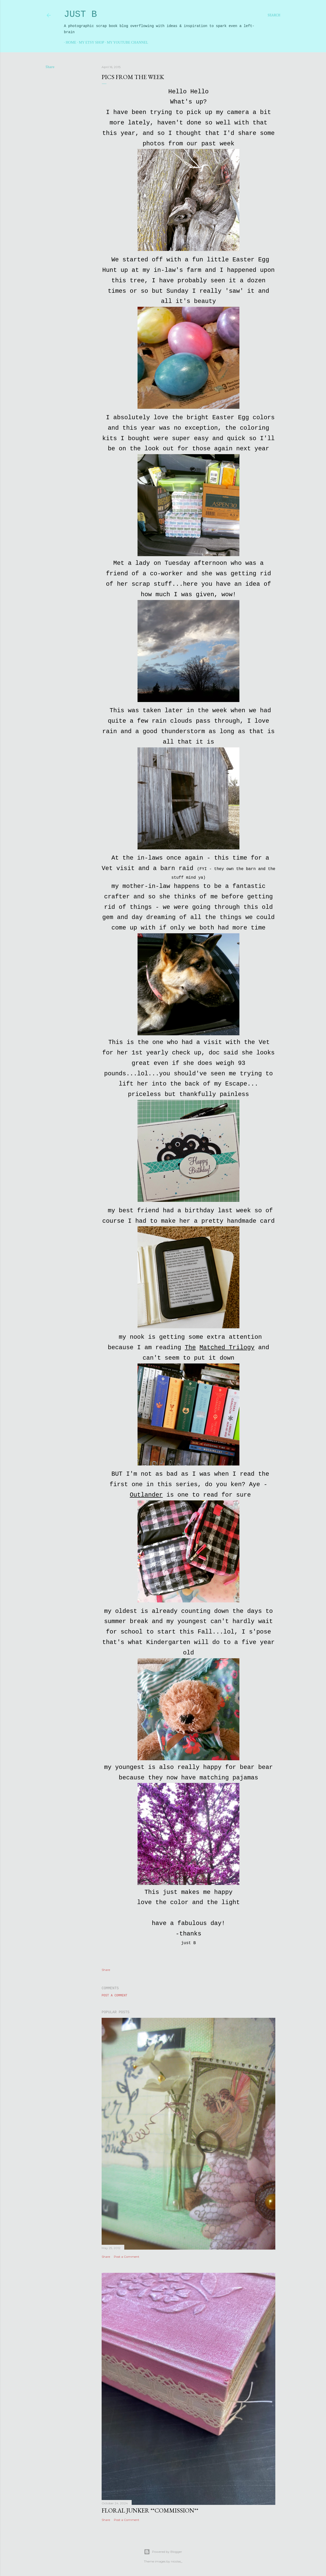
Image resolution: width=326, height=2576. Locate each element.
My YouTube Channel (125, 42)
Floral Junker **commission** (150, 2510)
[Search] (274, 15)
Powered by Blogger (163, 2552)
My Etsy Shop (89, 42)
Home (69, 42)
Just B (80, 14)
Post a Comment (114, 1995)
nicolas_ (176, 2561)
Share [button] (50, 67)
